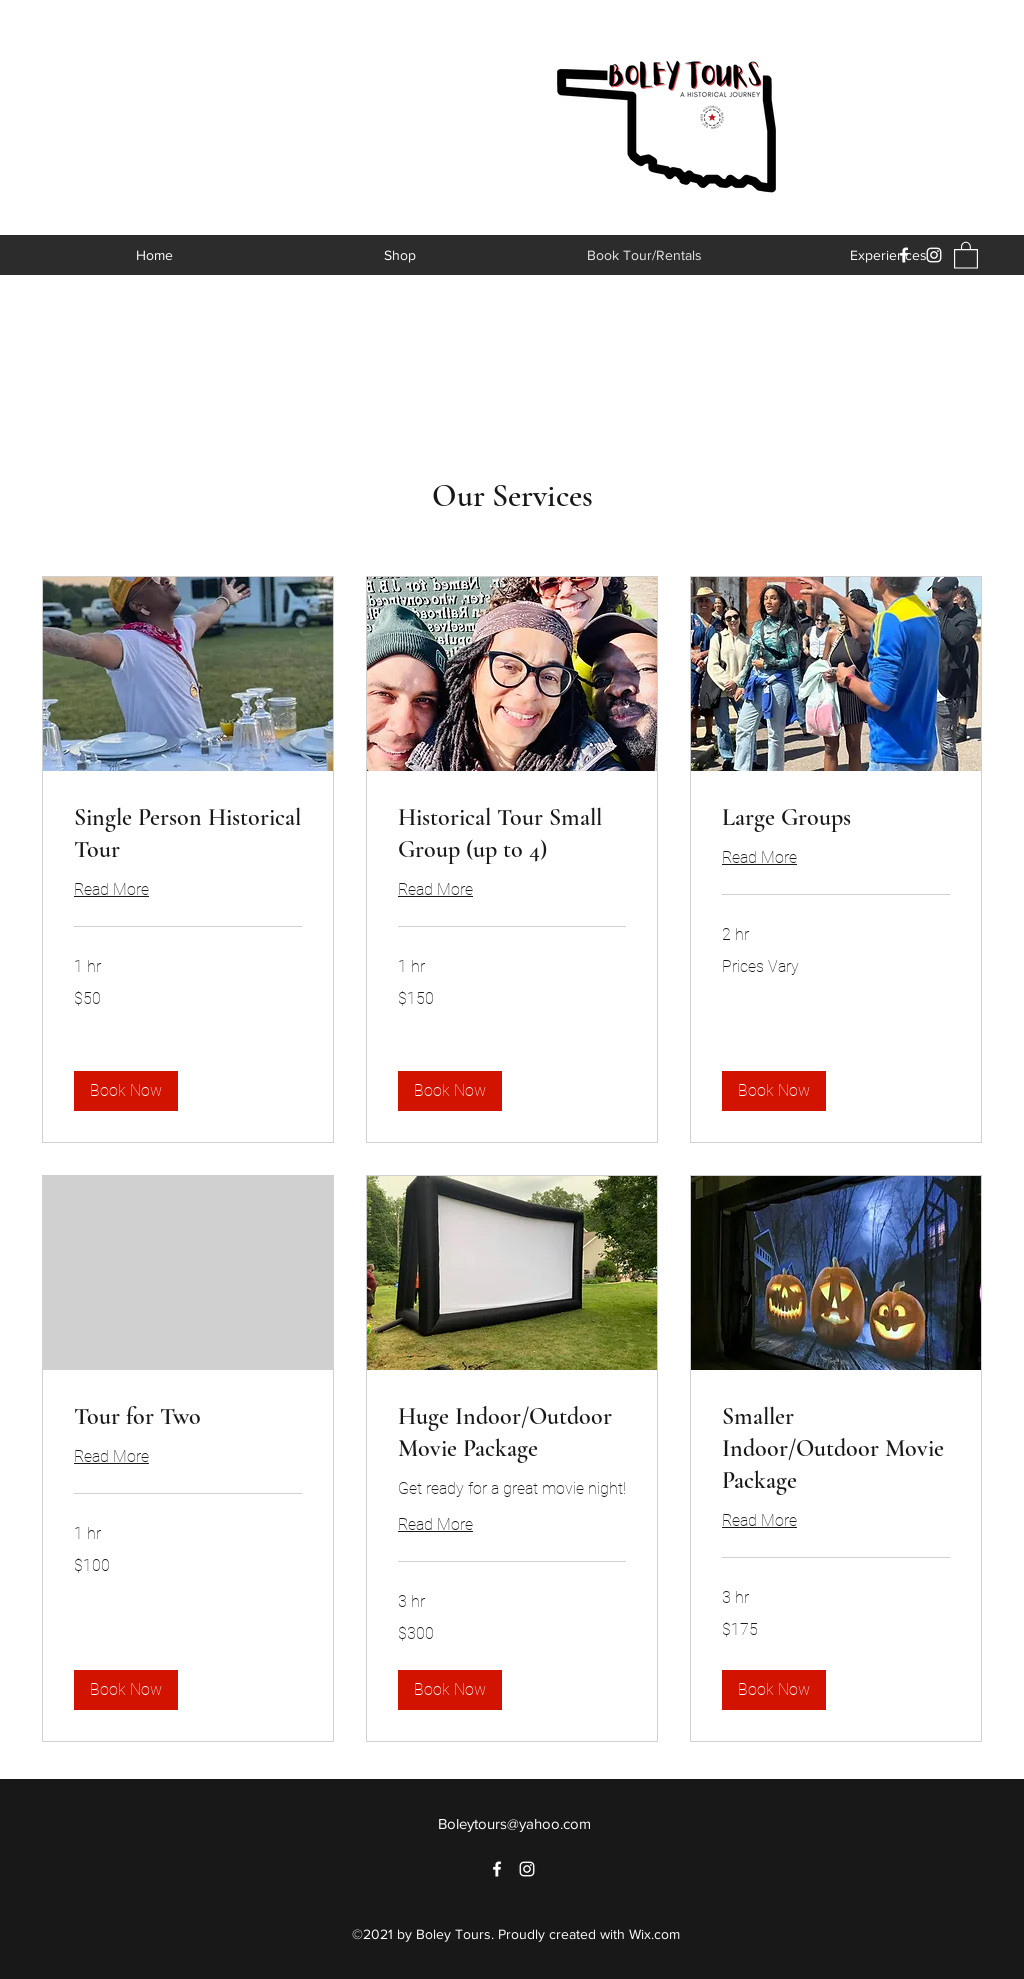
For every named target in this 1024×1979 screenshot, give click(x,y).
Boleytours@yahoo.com (514, 1823)
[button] (966, 254)
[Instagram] (934, 255)
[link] (188, 834)
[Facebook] (904, 255)
